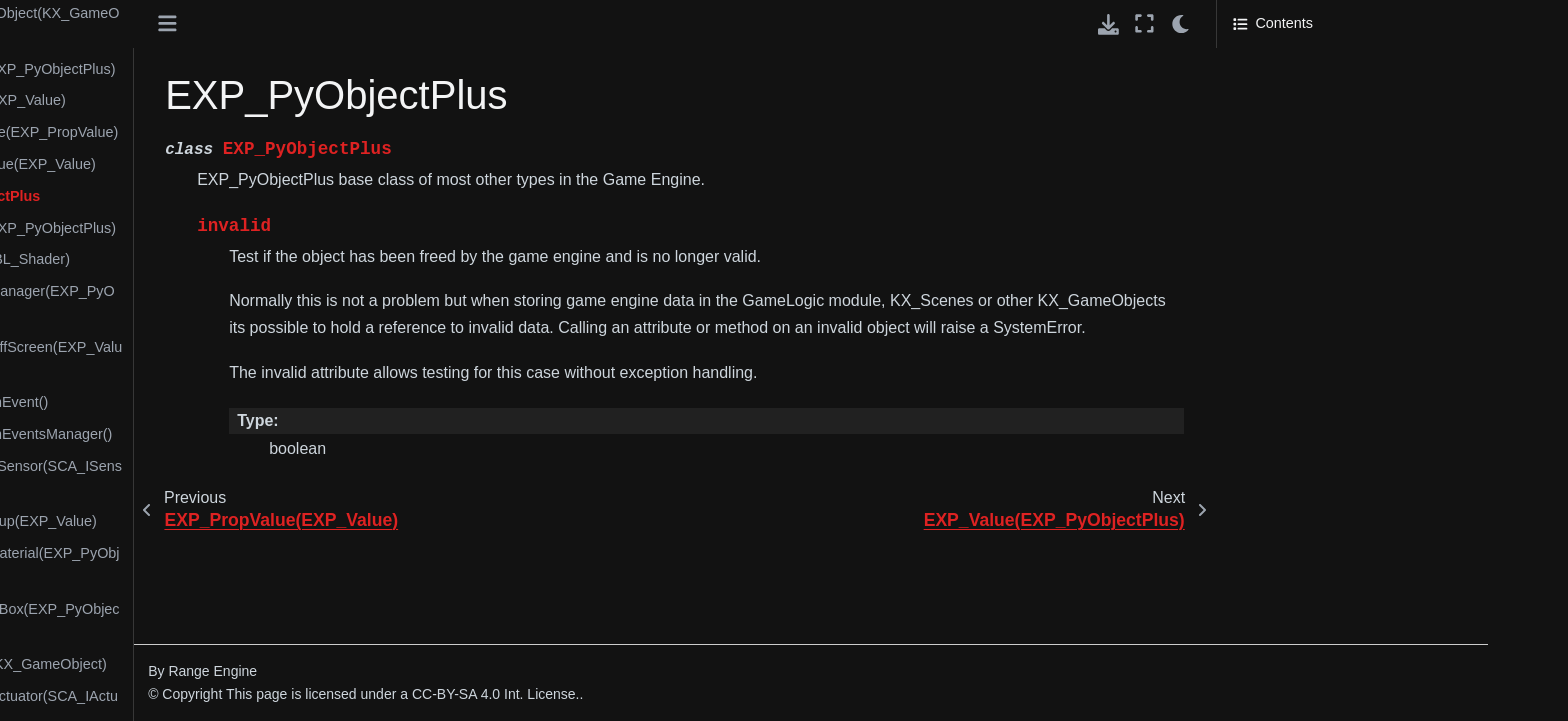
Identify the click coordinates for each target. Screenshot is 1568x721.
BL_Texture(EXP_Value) (215, 100)
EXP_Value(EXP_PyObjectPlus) (240, 228)
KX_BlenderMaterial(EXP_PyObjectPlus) (242, 565)
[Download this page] (1108, 24)
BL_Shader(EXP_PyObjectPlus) (240, 69)
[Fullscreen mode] (1144, 23)
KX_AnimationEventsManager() (239, 434)
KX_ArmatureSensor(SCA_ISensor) (243, 478)
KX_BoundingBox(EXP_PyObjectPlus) (242, 621)
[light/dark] (1181, 23)
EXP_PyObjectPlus (203, 196)
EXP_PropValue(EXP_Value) (230, 164)
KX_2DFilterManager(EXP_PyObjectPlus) (240, 303)
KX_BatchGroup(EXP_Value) (231, 521)
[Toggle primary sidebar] (396, 23)
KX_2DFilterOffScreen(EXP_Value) (243, 359)
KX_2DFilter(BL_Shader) (217, 259)
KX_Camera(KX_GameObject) (236, 664)
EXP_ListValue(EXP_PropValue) (241, 132)
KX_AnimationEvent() (207, 402)
